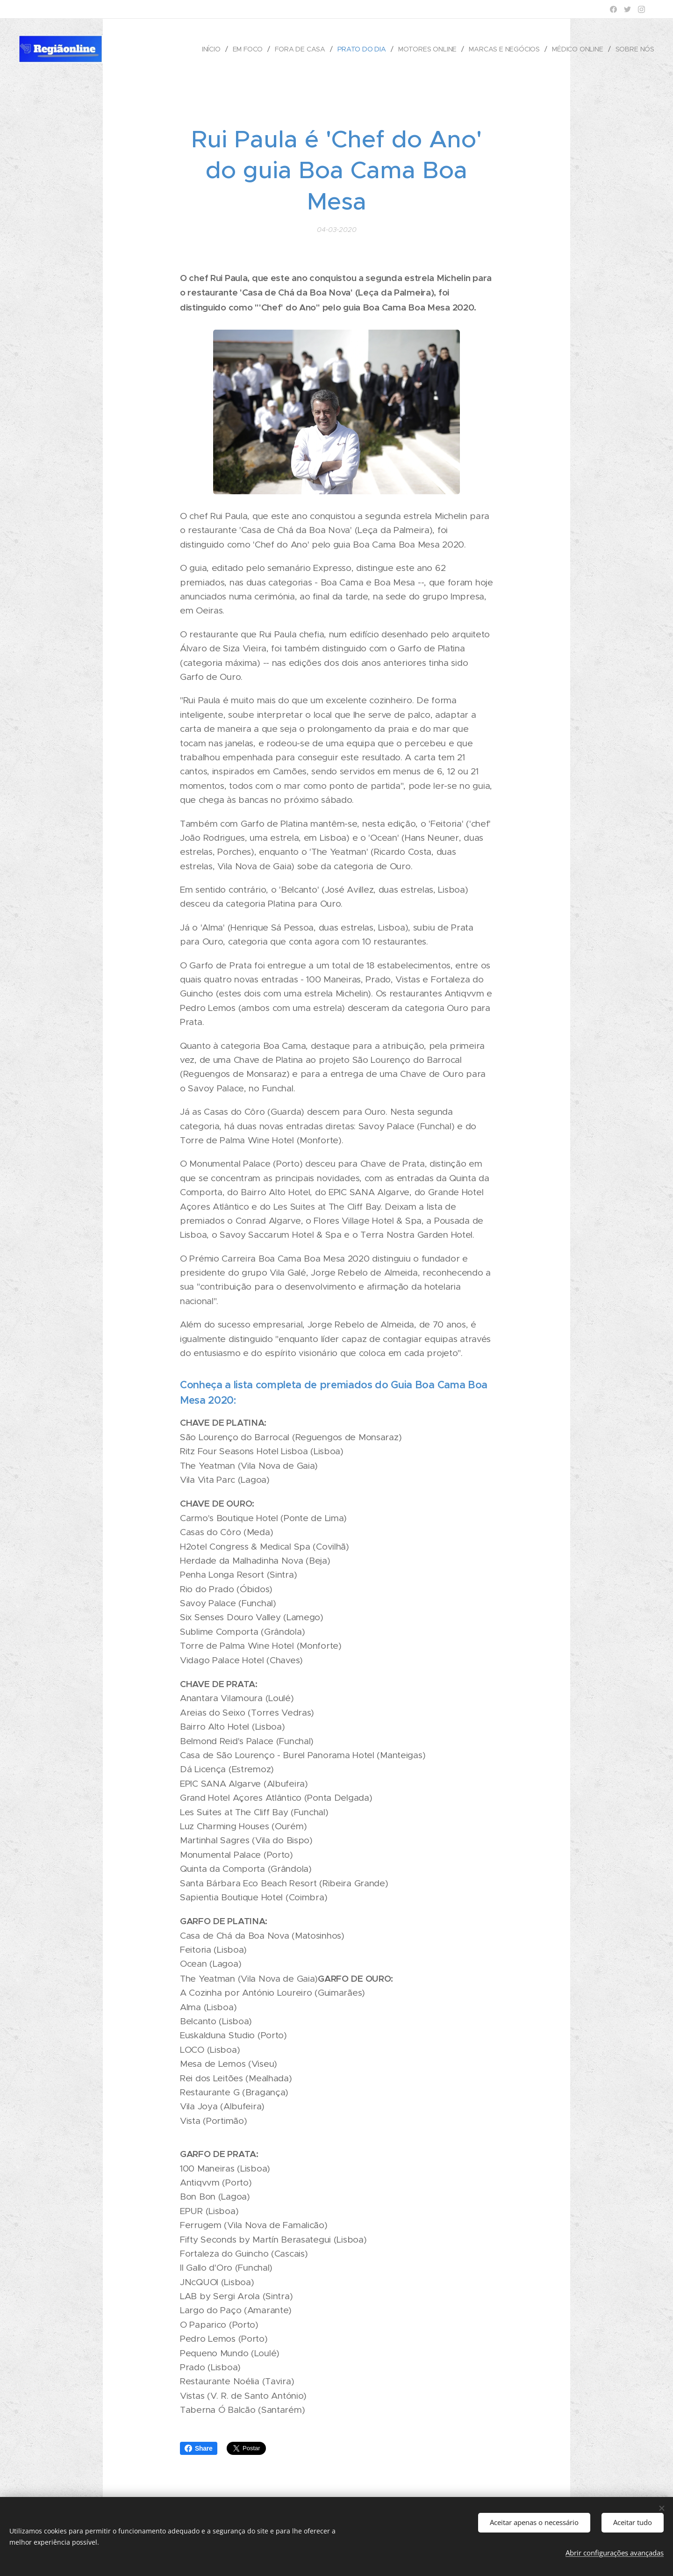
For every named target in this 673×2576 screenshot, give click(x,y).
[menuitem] (211, 49)
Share (199, 2448)
